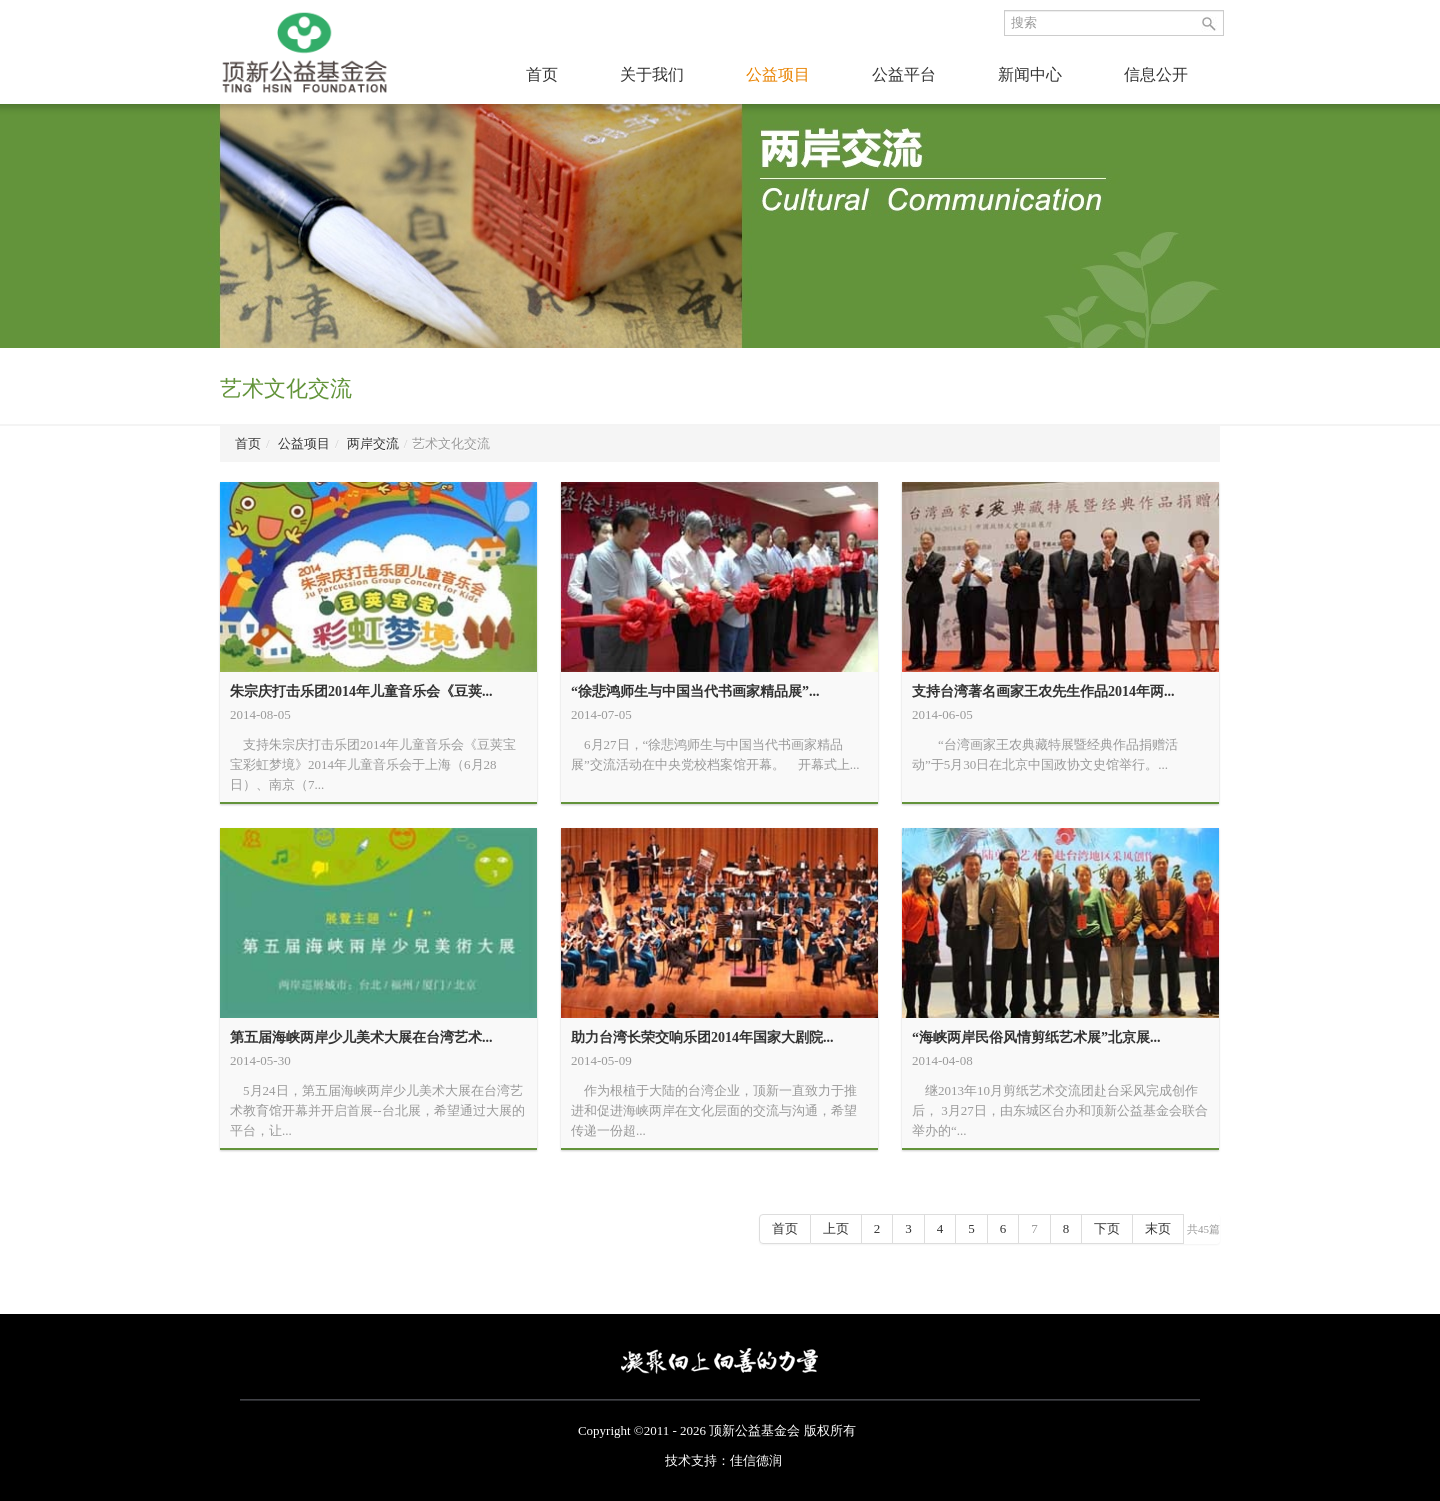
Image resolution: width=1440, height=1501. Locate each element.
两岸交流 (373, 443)
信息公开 (1156, 75)
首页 (542, 75)
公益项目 (778, 75)
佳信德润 (756, 1460)
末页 (1158, 1228)
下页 (1107, 1228)
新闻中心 (1030, 75)
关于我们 (652, 75)
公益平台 (904, 75)
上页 (836, 1228)
